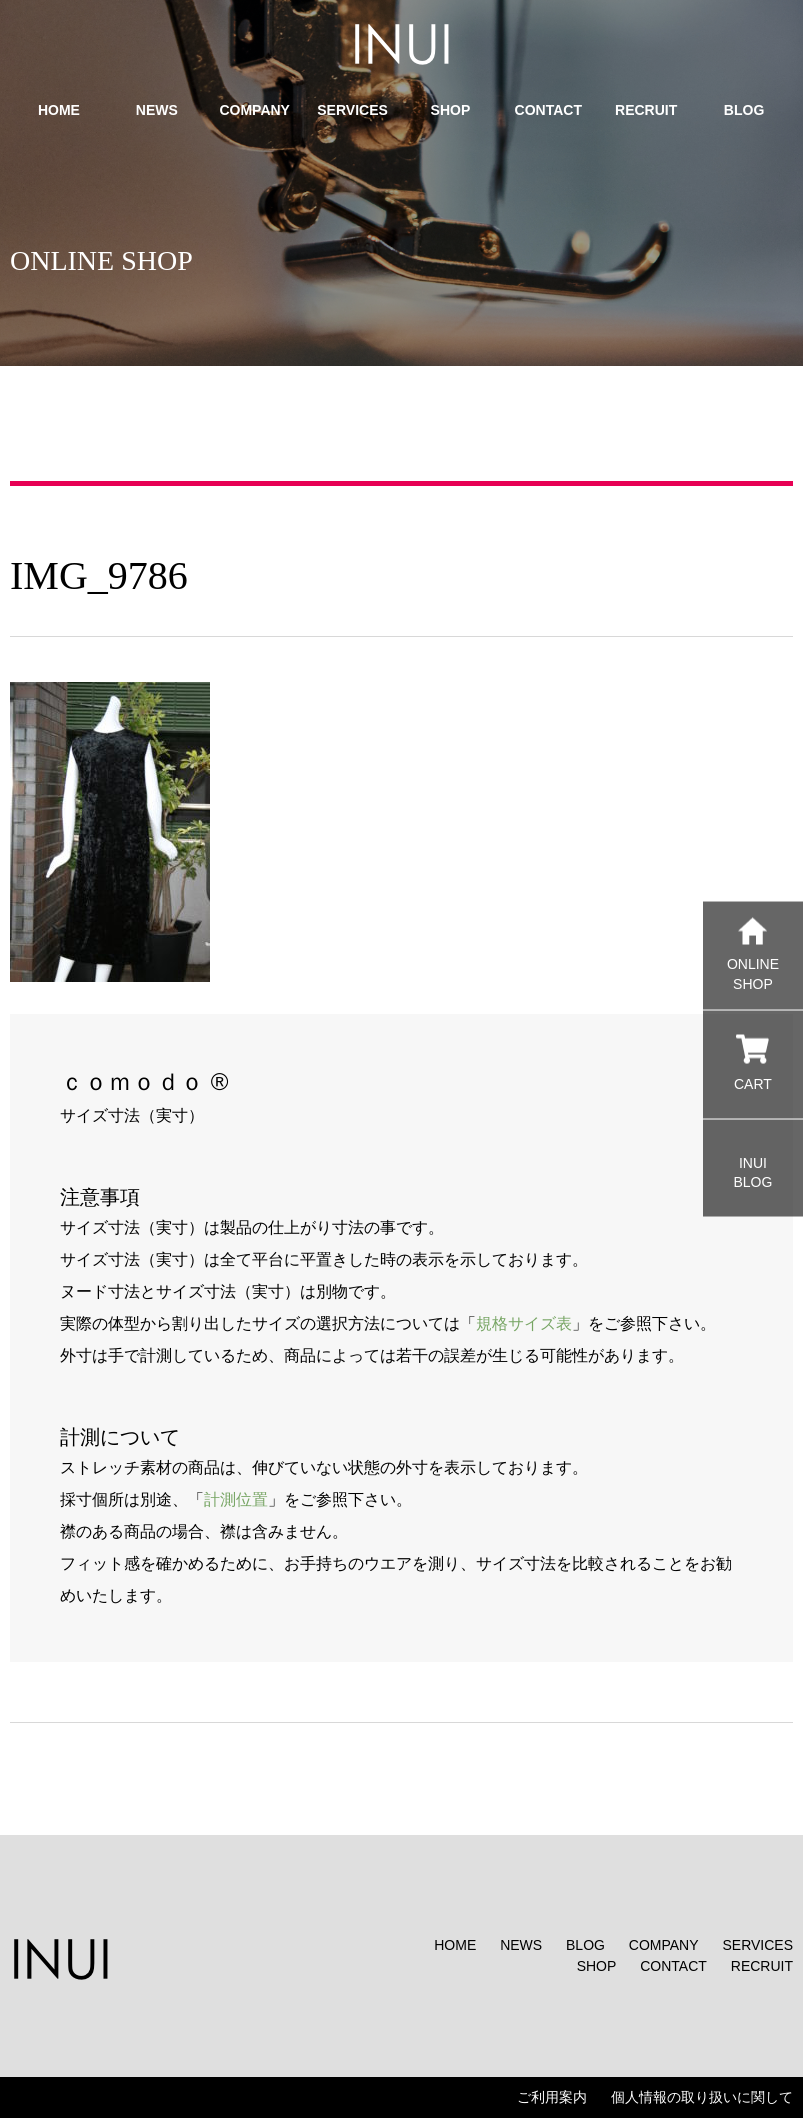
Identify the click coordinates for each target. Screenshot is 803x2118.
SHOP (597, 1966)
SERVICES (757, 1945)
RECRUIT (762, 1966)
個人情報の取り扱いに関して (702, 2097)
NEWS (521, 1945)
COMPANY (664, 1945)
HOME (455, 1945)
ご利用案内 (552, 2097)
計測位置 (236, 1499)
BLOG (585, 1945)
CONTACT (673, 1966)
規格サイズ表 (524, 1323)
